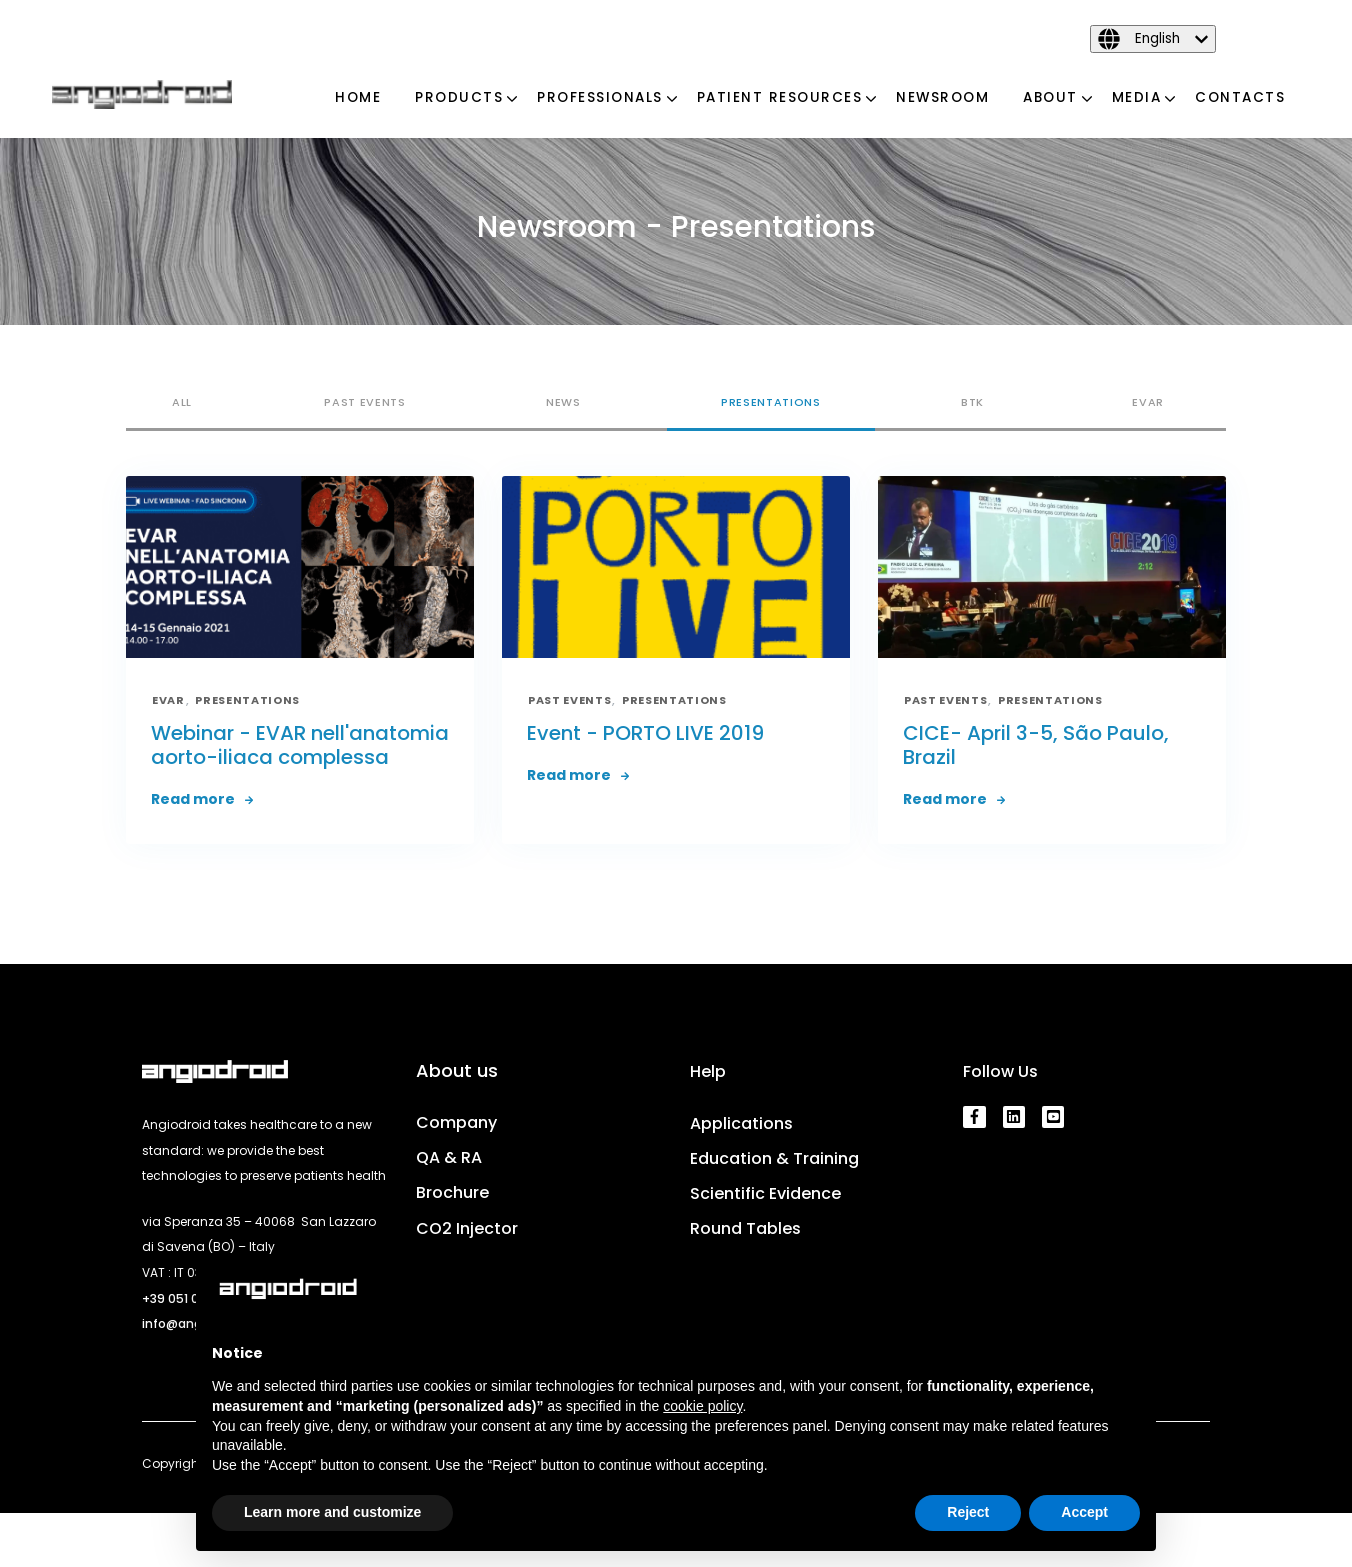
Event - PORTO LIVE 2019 (645, 733)
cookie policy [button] (702, 1406)
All (182, 402)
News (563, 402)
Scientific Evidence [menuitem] (765, 1193)
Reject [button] (968, 1512)
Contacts (1240, 97)
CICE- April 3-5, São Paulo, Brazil (1036, 745)
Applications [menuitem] (741, 1123)
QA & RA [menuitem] (449, 1157)
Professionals (600, 97)
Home (358, 97)
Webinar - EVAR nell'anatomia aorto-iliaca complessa (300, 745)
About (1050, 97)
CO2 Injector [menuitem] (467, 1228)
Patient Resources (780, 97)
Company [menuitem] (456, 1122)
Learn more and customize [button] (332, 1512)
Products (459, 97)
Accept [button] (1084, 1512)
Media (1137, 97)
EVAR (1148, 402)
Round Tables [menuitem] (745, 1228)
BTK (972, 402)
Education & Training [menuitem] (774, 1158)
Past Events (364, 402)
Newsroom (942, 97)
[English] (1153, 39)
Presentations (771, 402)
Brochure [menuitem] (452, 1192)
